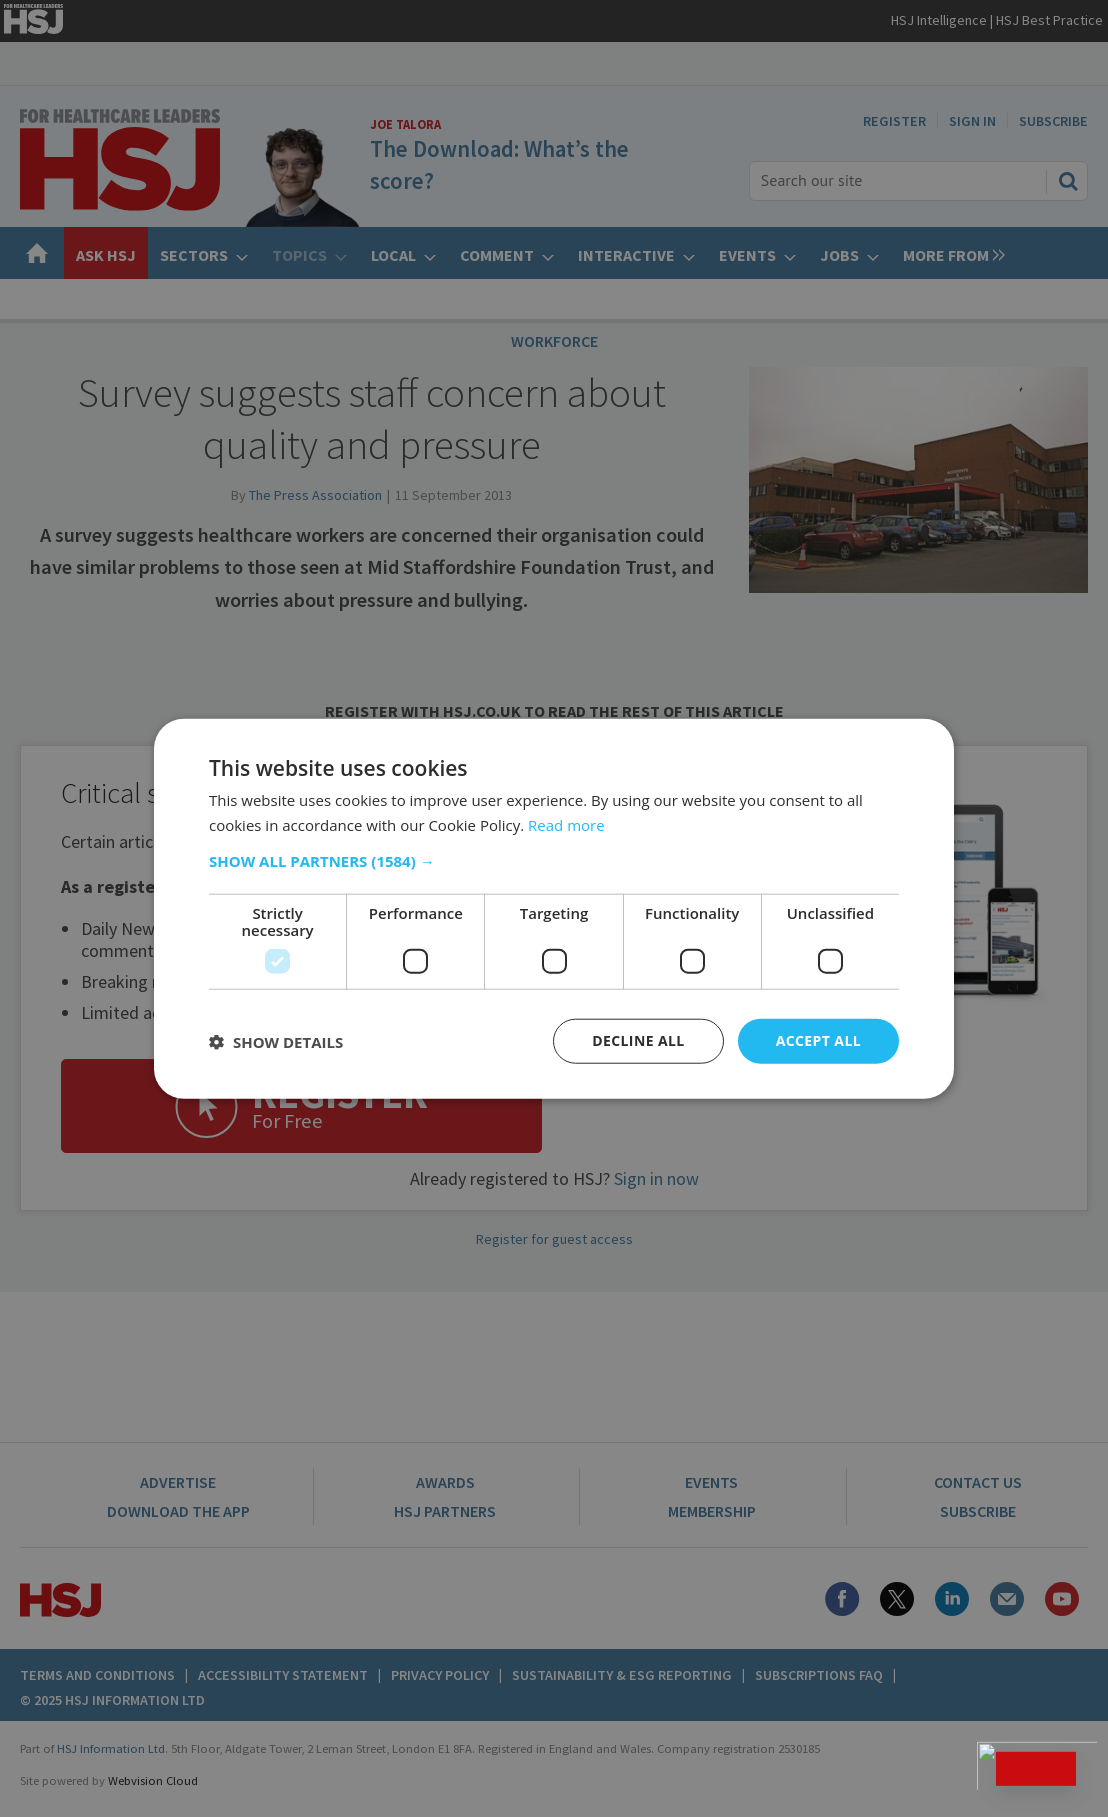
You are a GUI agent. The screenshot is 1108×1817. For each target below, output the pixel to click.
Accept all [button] (818, 1040)
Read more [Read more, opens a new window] (566, 824)
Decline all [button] (638, 1040)
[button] (554, 861)
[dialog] (554, 908)
